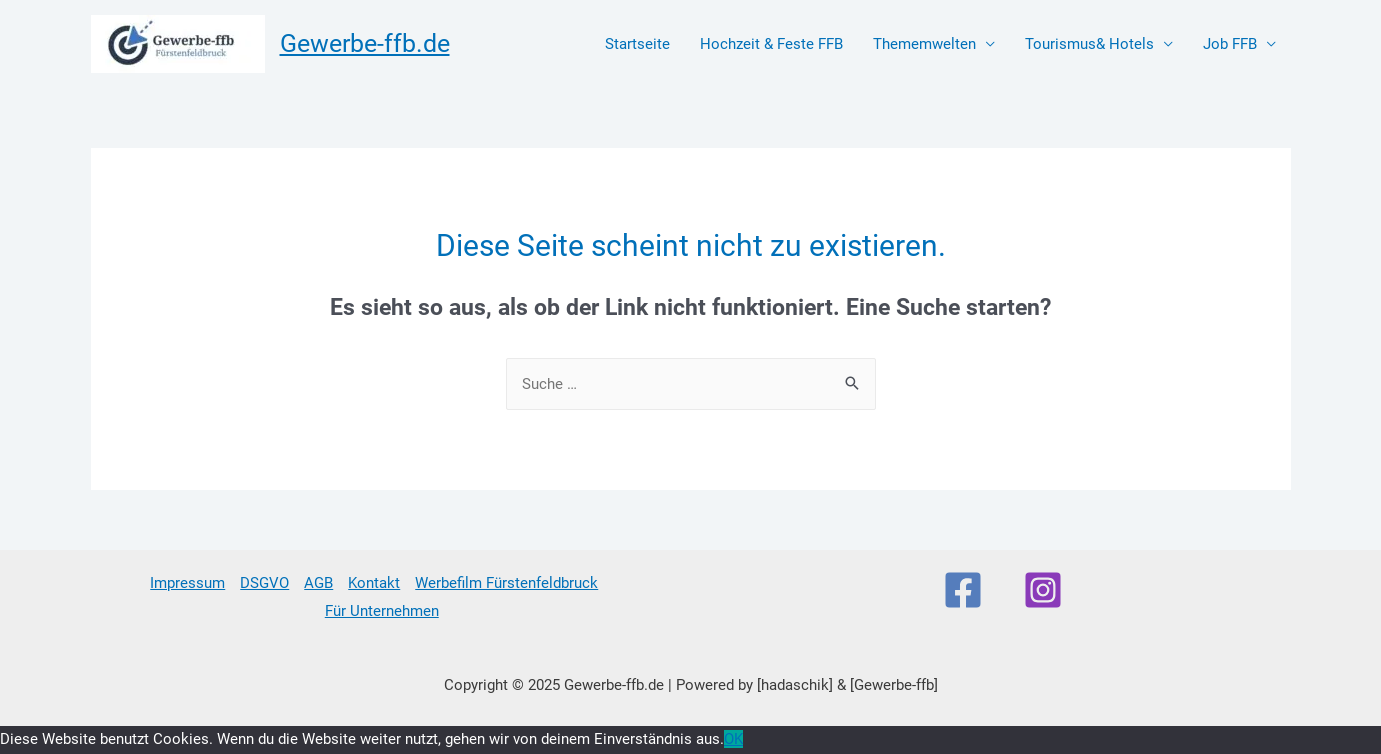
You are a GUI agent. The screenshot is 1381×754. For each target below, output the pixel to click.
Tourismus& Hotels (1089, 44)
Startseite (637, 44)
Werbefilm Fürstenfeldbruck (506, 583)
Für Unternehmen (382, 611)
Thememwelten (924, 44)
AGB (318, 583)
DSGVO (264, 583)
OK (733, 739)
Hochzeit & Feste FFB (771, 44)
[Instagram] (1043, 590)
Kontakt (374, 583)
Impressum (187, 583)
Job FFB (1230, 44)
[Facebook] (963, 590)
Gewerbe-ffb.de (365, 43)
